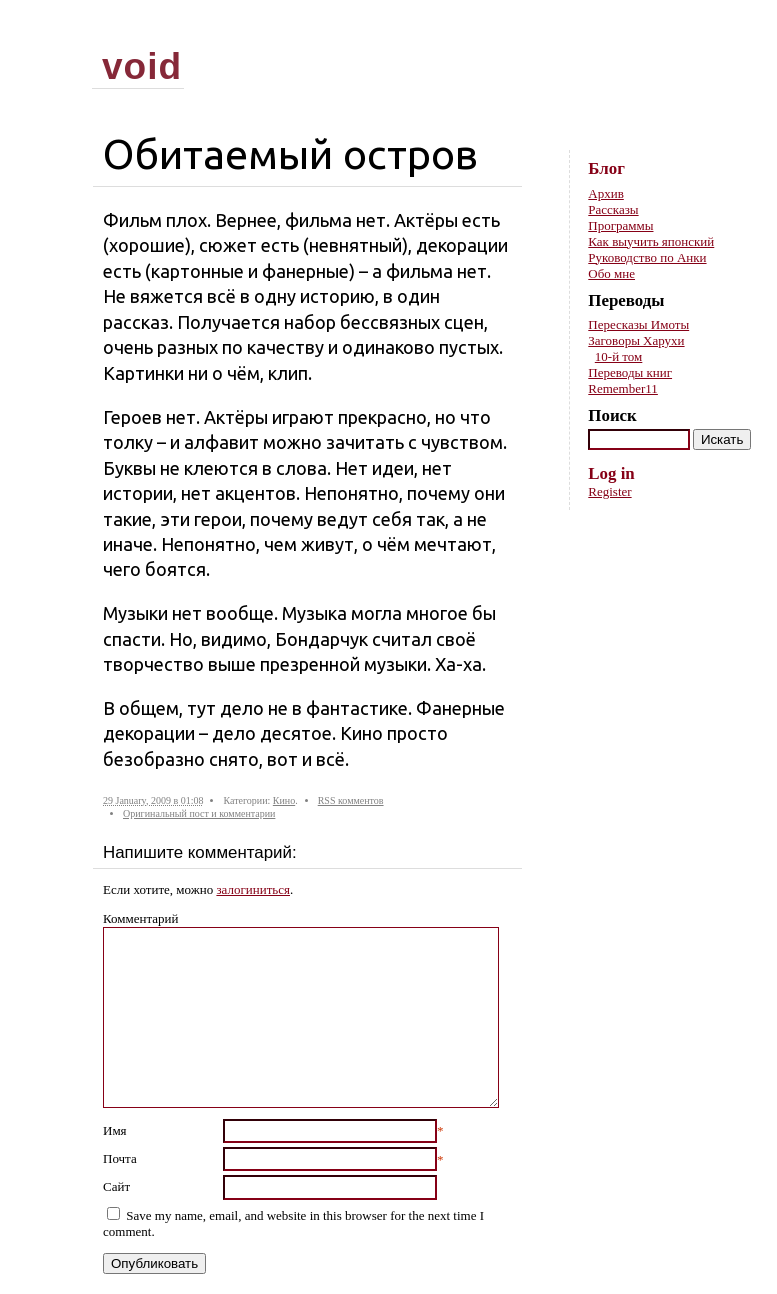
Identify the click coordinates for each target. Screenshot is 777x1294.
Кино (284, 800)
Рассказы (613, 209)
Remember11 (623, 388)
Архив (605, 193)
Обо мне (611, 273)
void (142, 66)
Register (609, 491)
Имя (115, 1130)
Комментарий (140, 918)
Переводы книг (630, 372)
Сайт (116, 1186)
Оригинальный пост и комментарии (199, 813)
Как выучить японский (651, 241)
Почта (120, 1158)
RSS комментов (351, 800)
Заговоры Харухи (636, 340)
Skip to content (733, 30)
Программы (620, 225)
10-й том (619, 356)
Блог (606, 168)
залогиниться (253, 889)
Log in (611, 473)
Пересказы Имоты (638, 324)
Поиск (612, 415)
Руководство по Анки (647, 257)
